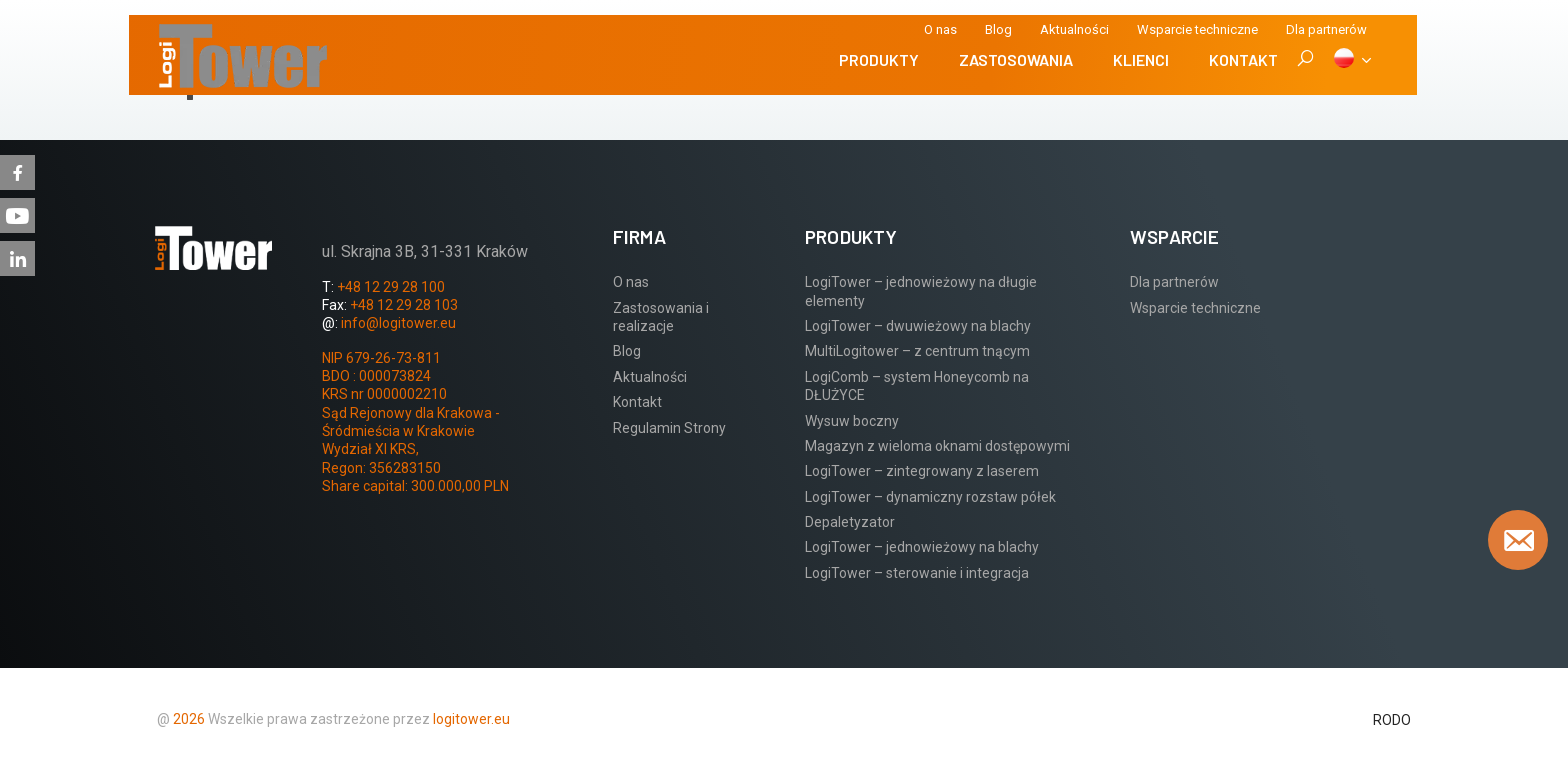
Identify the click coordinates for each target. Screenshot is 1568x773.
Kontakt (1243, 59)
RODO (1392, 720)
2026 (189, 719)
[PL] (1351, 60)
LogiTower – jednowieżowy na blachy (922, 547)
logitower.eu (470, 719)
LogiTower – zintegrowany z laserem (922, 471)
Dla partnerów (1174, 282)
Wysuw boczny (852, 421)
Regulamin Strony (669, 428)
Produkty (879, 59)
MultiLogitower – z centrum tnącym (917, 351)
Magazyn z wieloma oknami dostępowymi (937, 446)
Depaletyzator (850, 522)
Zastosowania (1016, 59)
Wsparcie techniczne (1197, 29)
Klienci (1141, 59)
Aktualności (1074, 29)
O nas (940, 29)
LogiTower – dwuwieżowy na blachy (918, 326)
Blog (998, 29)
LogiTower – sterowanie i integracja (917, 573)
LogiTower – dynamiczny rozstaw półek (930, 497)
